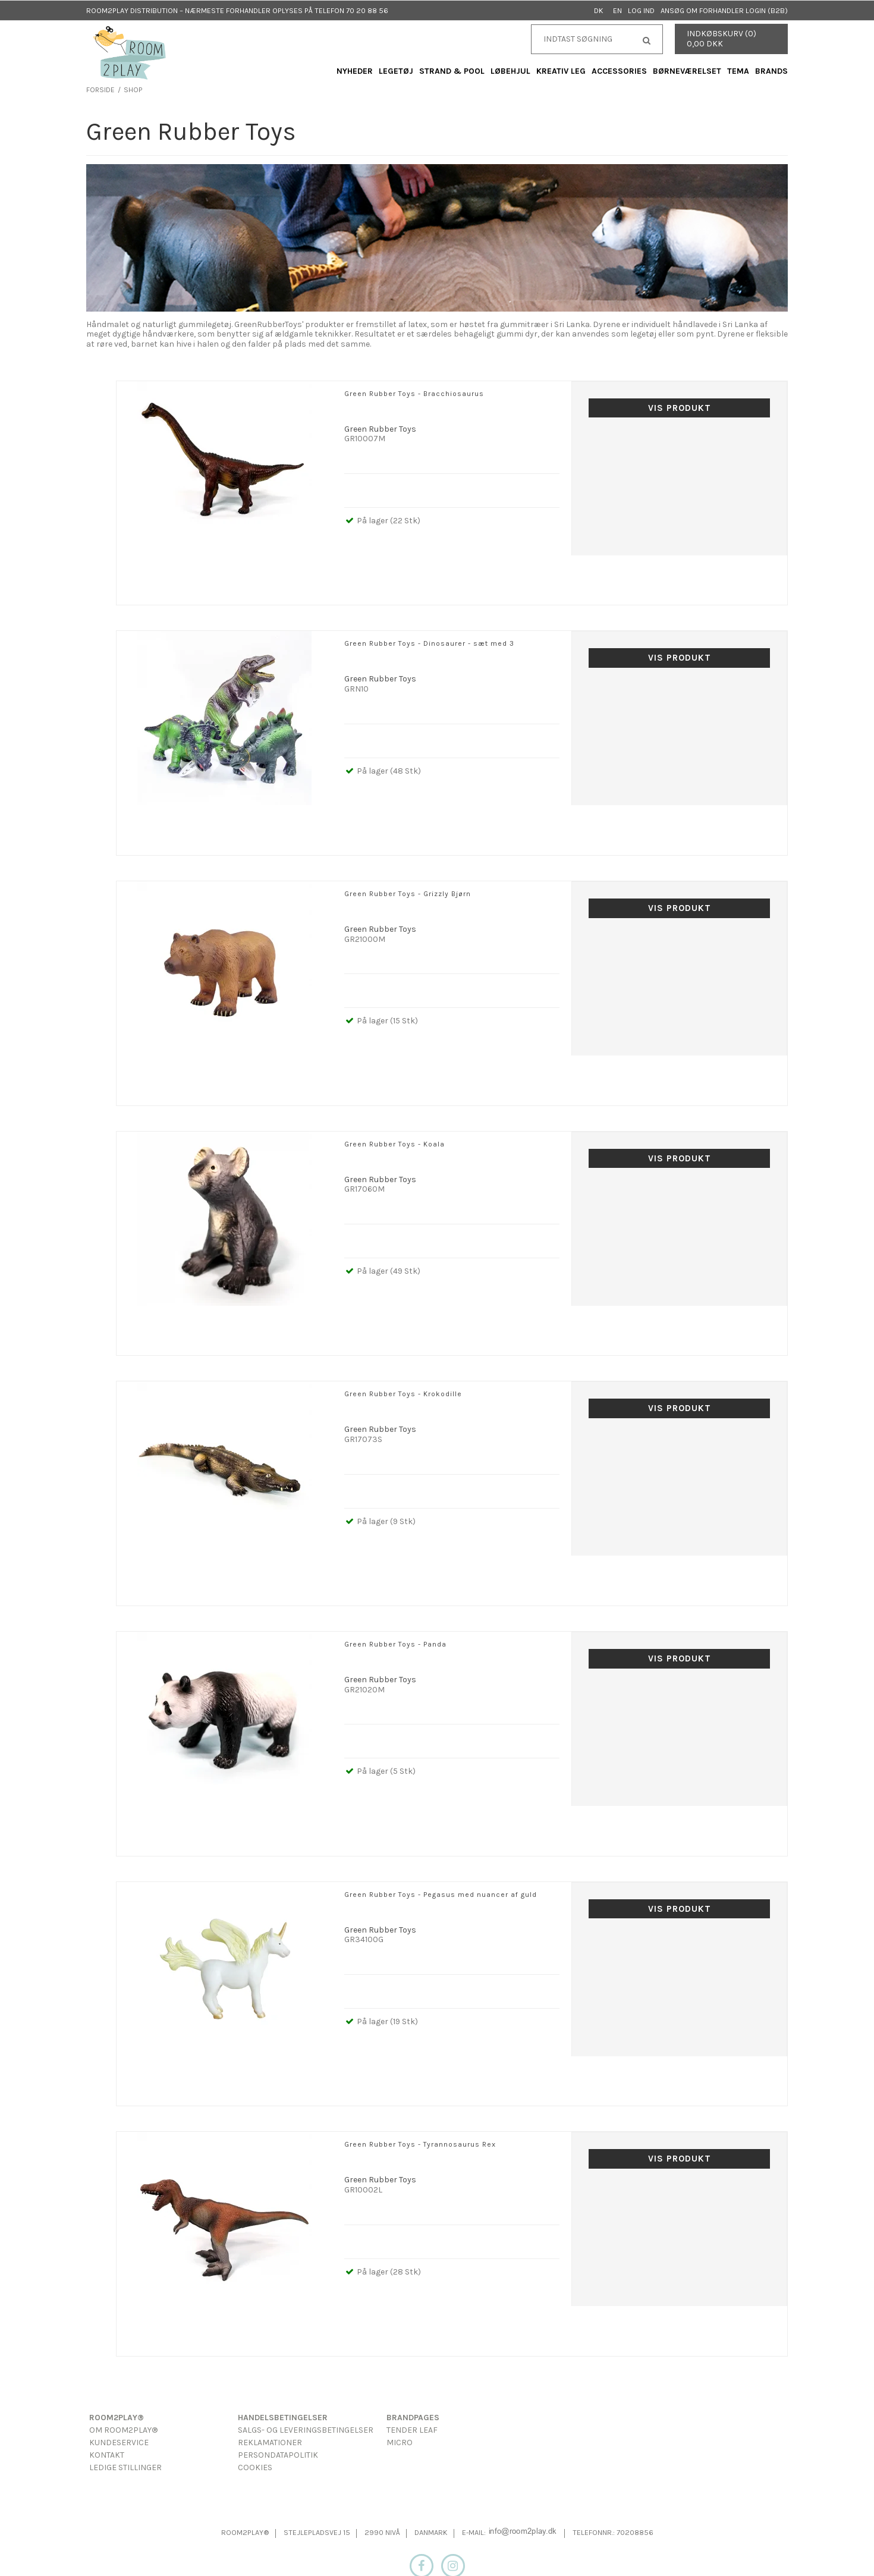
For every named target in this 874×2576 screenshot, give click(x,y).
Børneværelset (687, 71)
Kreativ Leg (561, 71)
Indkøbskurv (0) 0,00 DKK (721, 39)
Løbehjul (510, 71)
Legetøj (396, 71)
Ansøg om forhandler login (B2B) (724, 10)
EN (617, 10)
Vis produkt (679, 408)
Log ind (641, 10)
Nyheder (355, 71)
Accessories (619, 71)
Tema (738, 71)
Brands (771, 71)
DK (598, 10)
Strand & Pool (452, 71)
